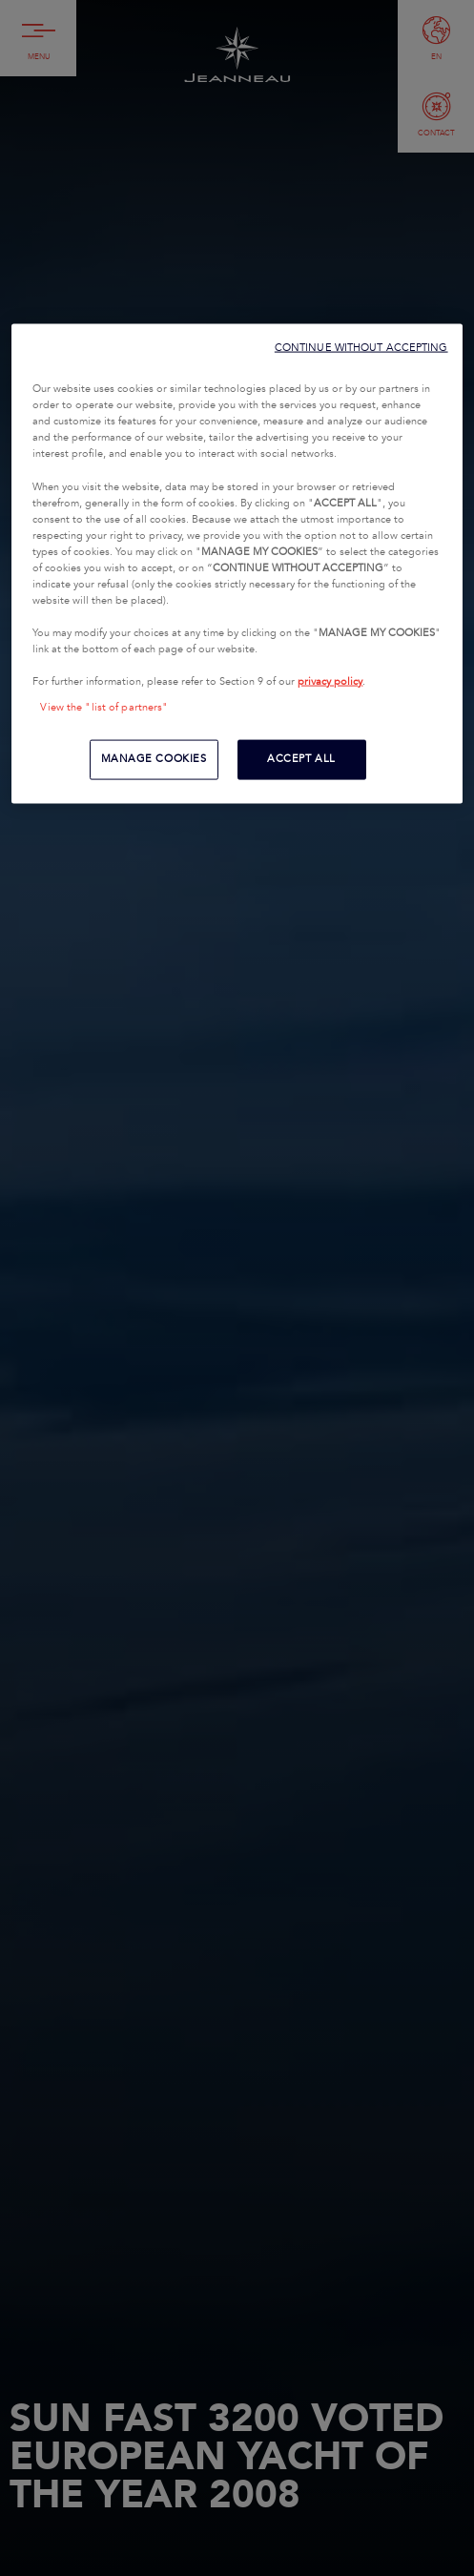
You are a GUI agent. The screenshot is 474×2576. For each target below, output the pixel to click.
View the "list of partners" (104, 707)
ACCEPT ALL (301, 759)
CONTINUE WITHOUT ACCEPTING (361, 347)
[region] (236, 564)
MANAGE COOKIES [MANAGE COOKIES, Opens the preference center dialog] (154, 759)
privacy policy (330, 682)
